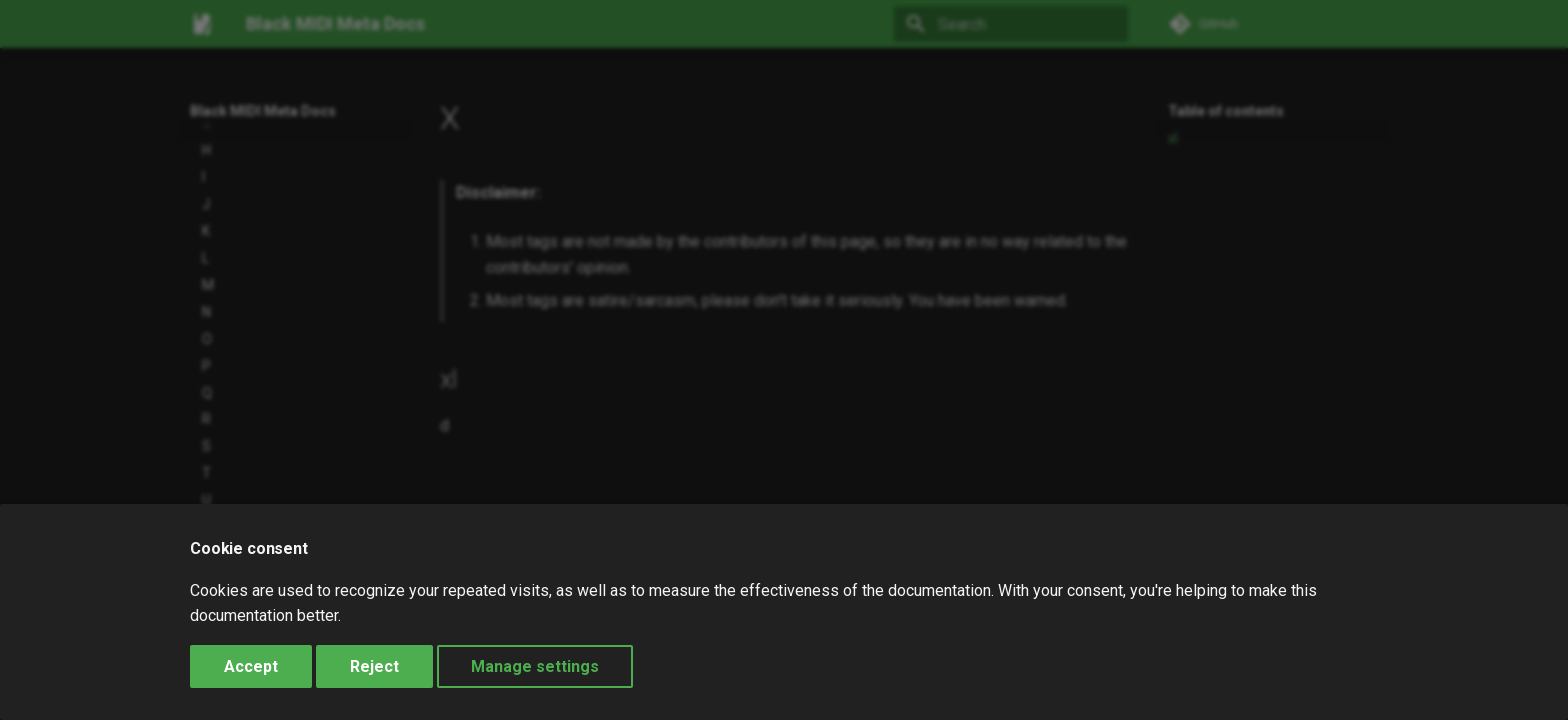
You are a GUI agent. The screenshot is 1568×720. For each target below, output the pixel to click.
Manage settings (535, 666)
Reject (374, 666)
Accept (251, 666)
